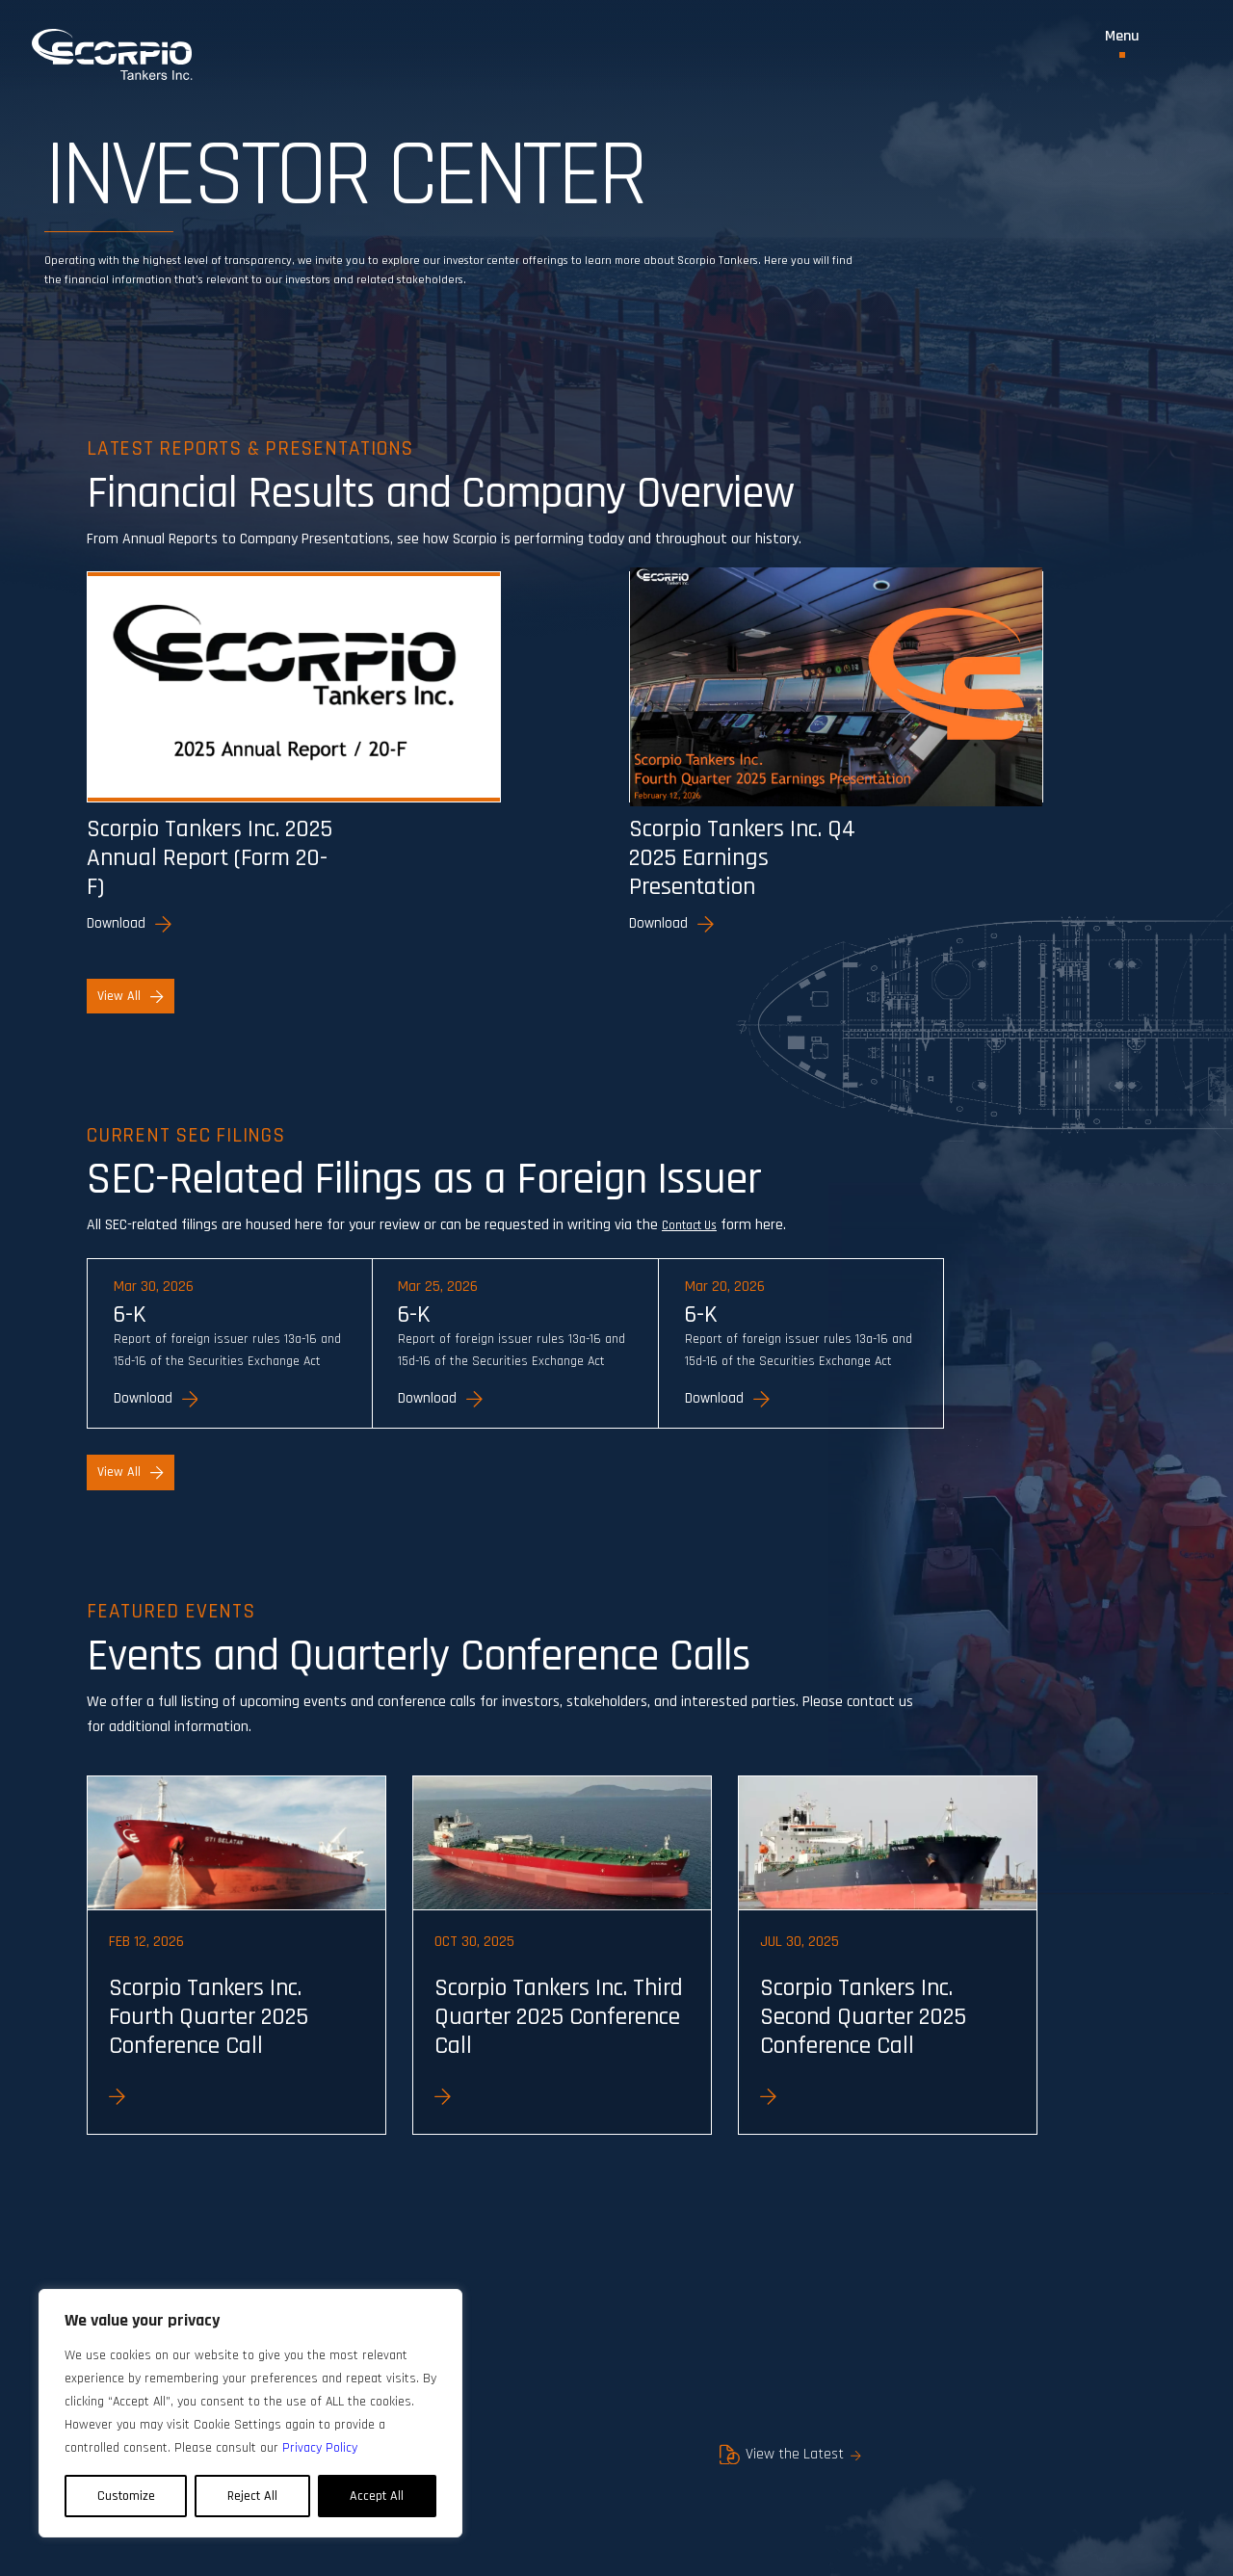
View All (130, 1003)
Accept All (377, 2496)
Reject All (252, 2496)
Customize (126, 2496)
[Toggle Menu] (1122, 43)
